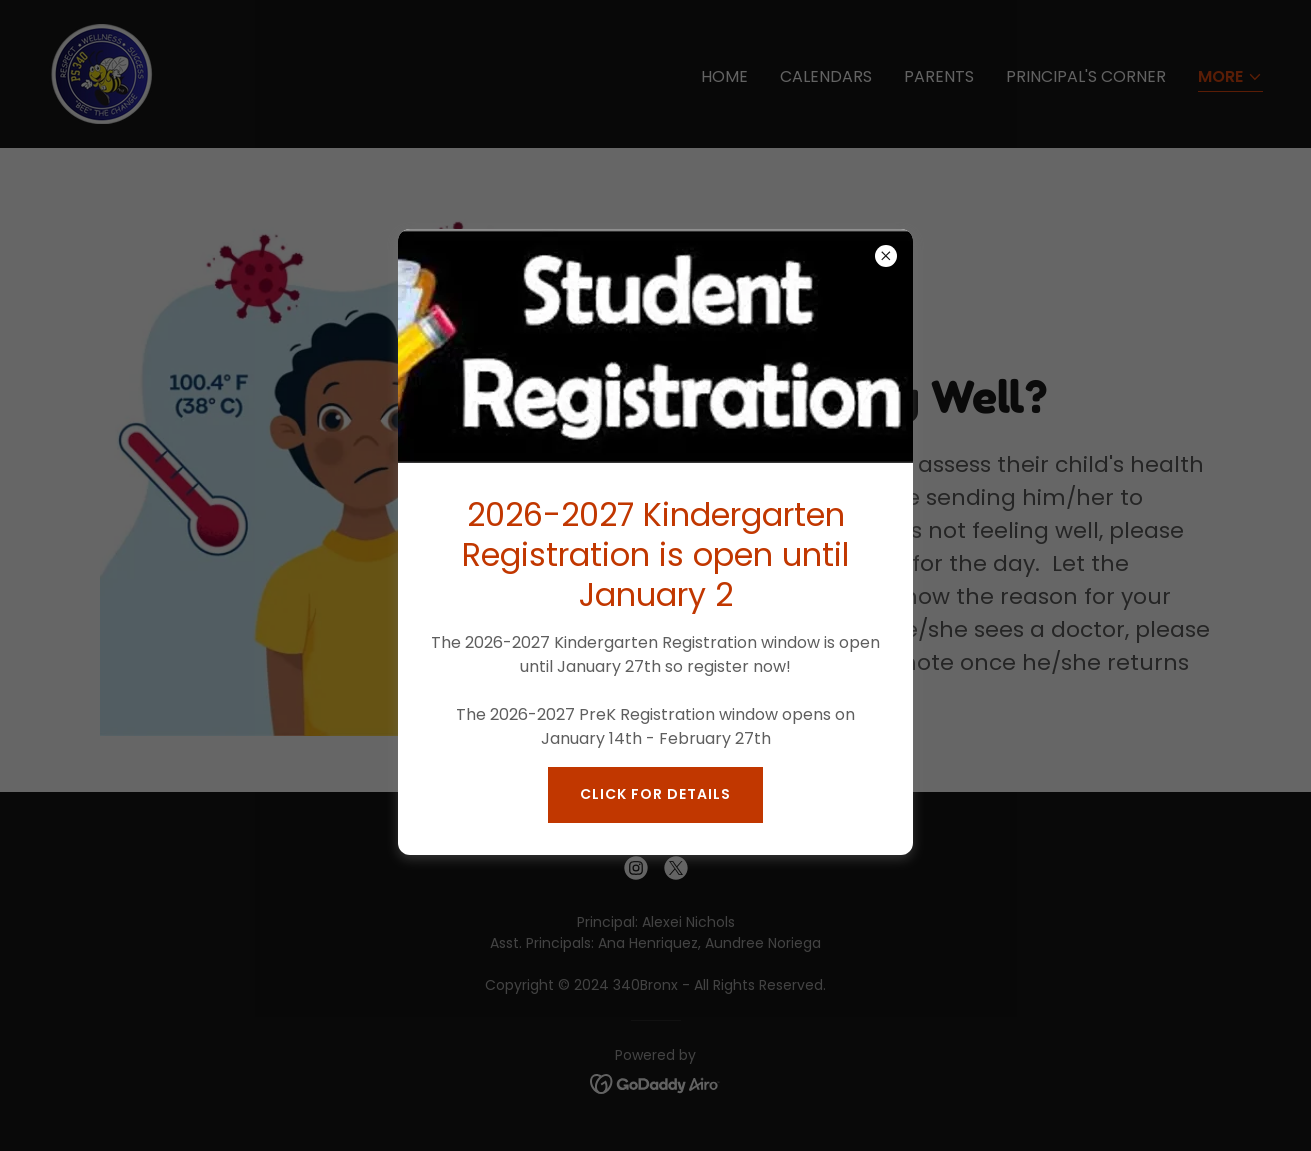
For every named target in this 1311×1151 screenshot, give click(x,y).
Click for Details (655, 794)
